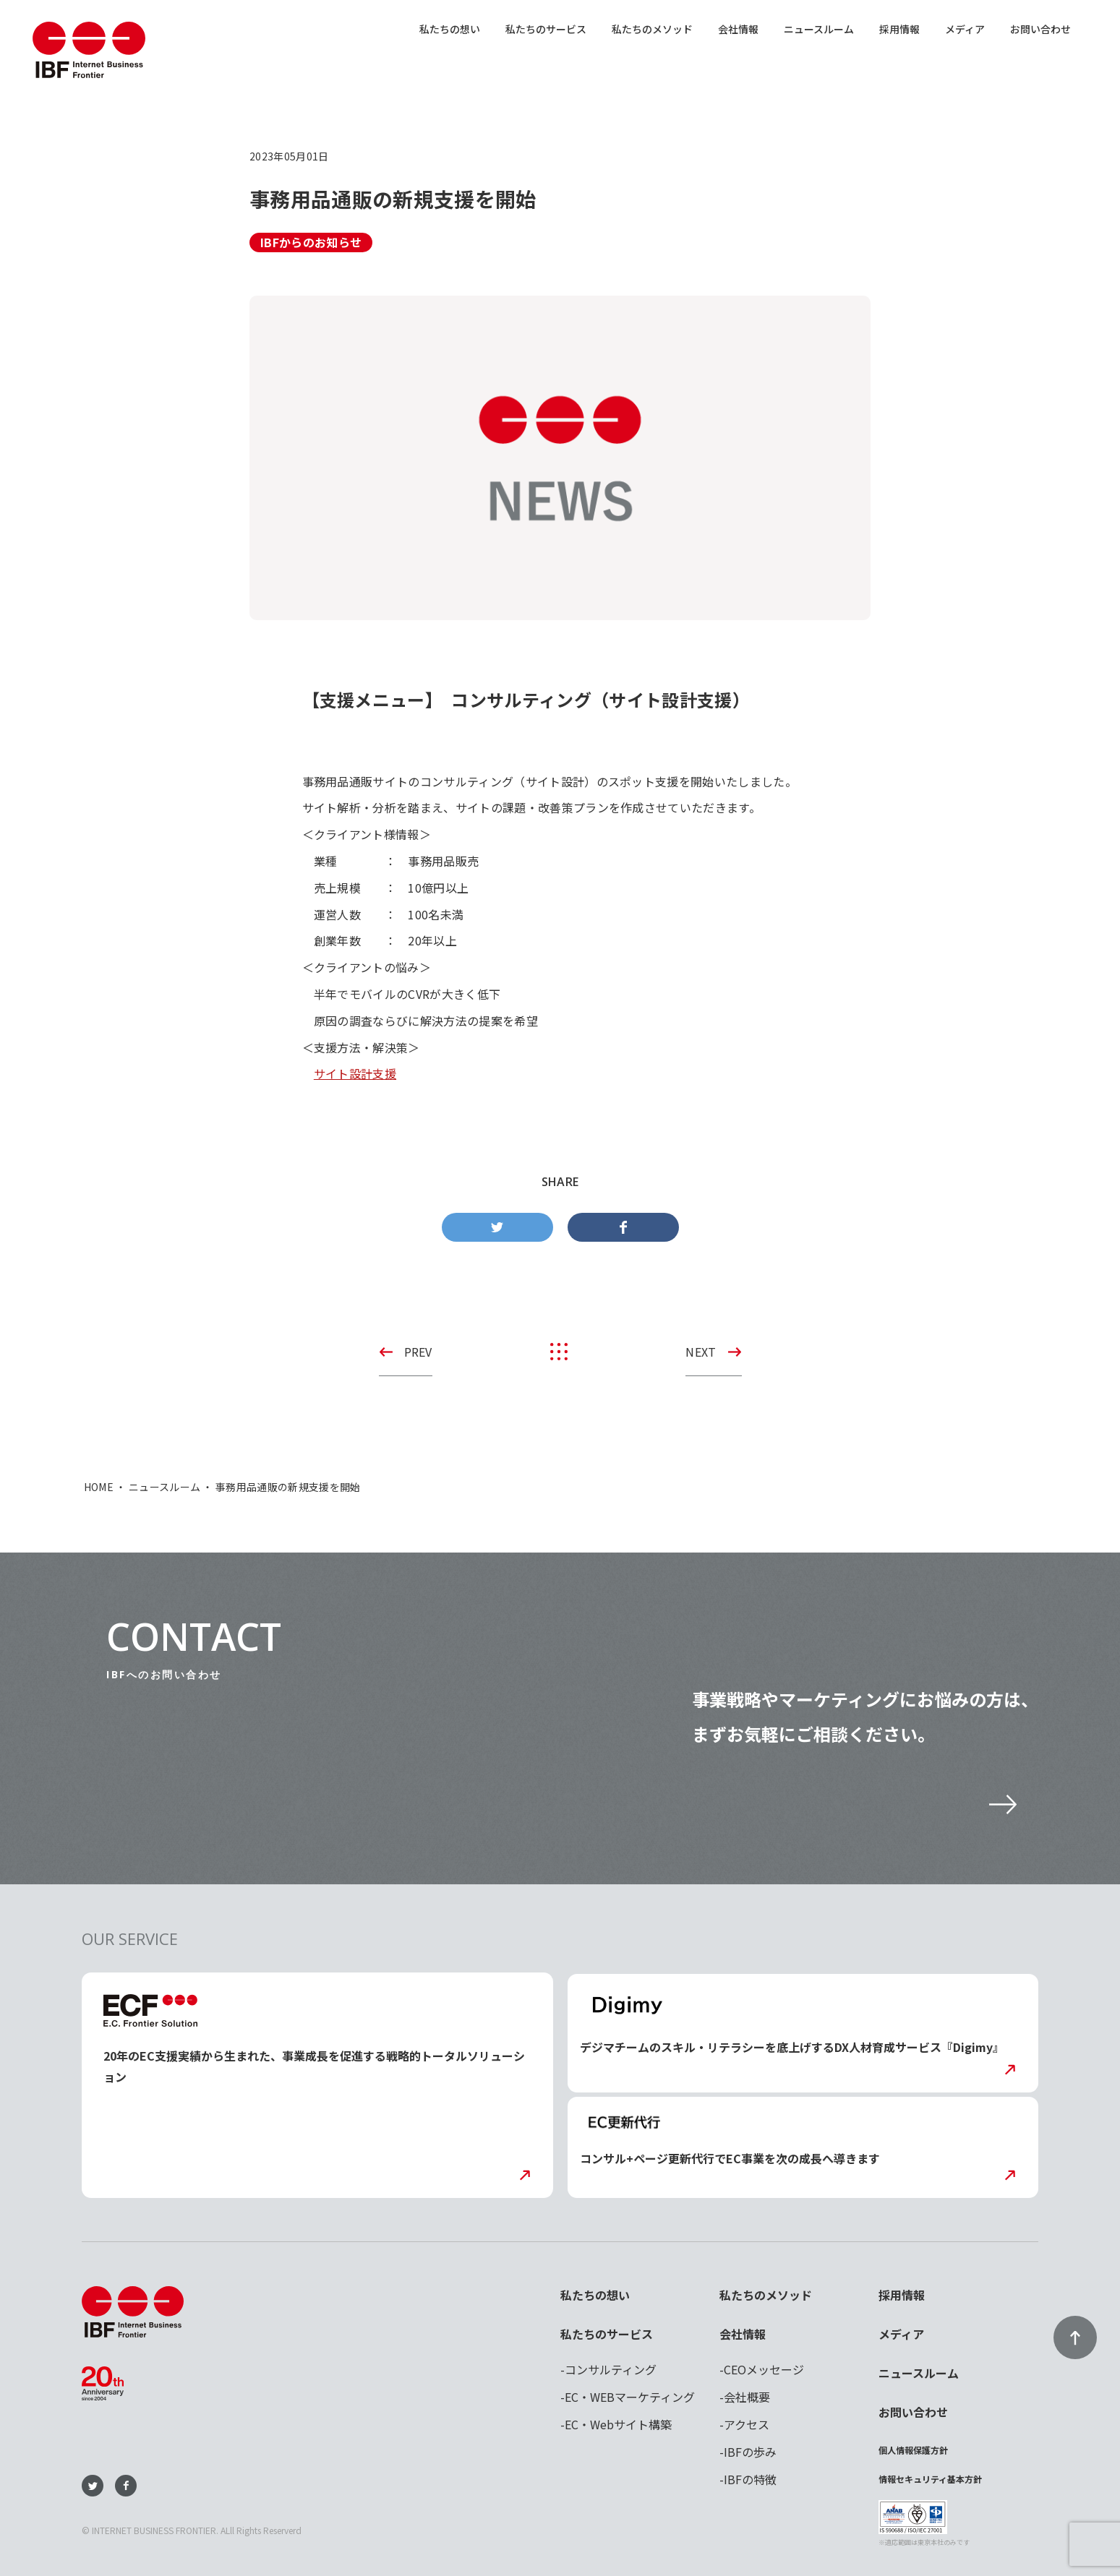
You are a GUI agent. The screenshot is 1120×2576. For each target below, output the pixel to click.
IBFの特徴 (750, 2479)
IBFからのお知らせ (311, 242)
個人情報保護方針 (913, 2450)
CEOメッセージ (764, 2369)
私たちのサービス (545, 29)
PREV (418, 1351)
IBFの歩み (750, 2451)
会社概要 (747, 2396)
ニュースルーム (819, 29)
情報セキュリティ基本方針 (930, 2479)
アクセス (746, 2424)
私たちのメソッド (652, 29)
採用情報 (899, 29)
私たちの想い (449, 29)
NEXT (700, 1351)
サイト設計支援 (355, 1073)
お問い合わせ (1040, 29)
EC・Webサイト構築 (618, 2424)
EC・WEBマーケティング (630, 2396)
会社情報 (738, 29)
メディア (965, 29)
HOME (99, 1487)
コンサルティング (611, 2369)
